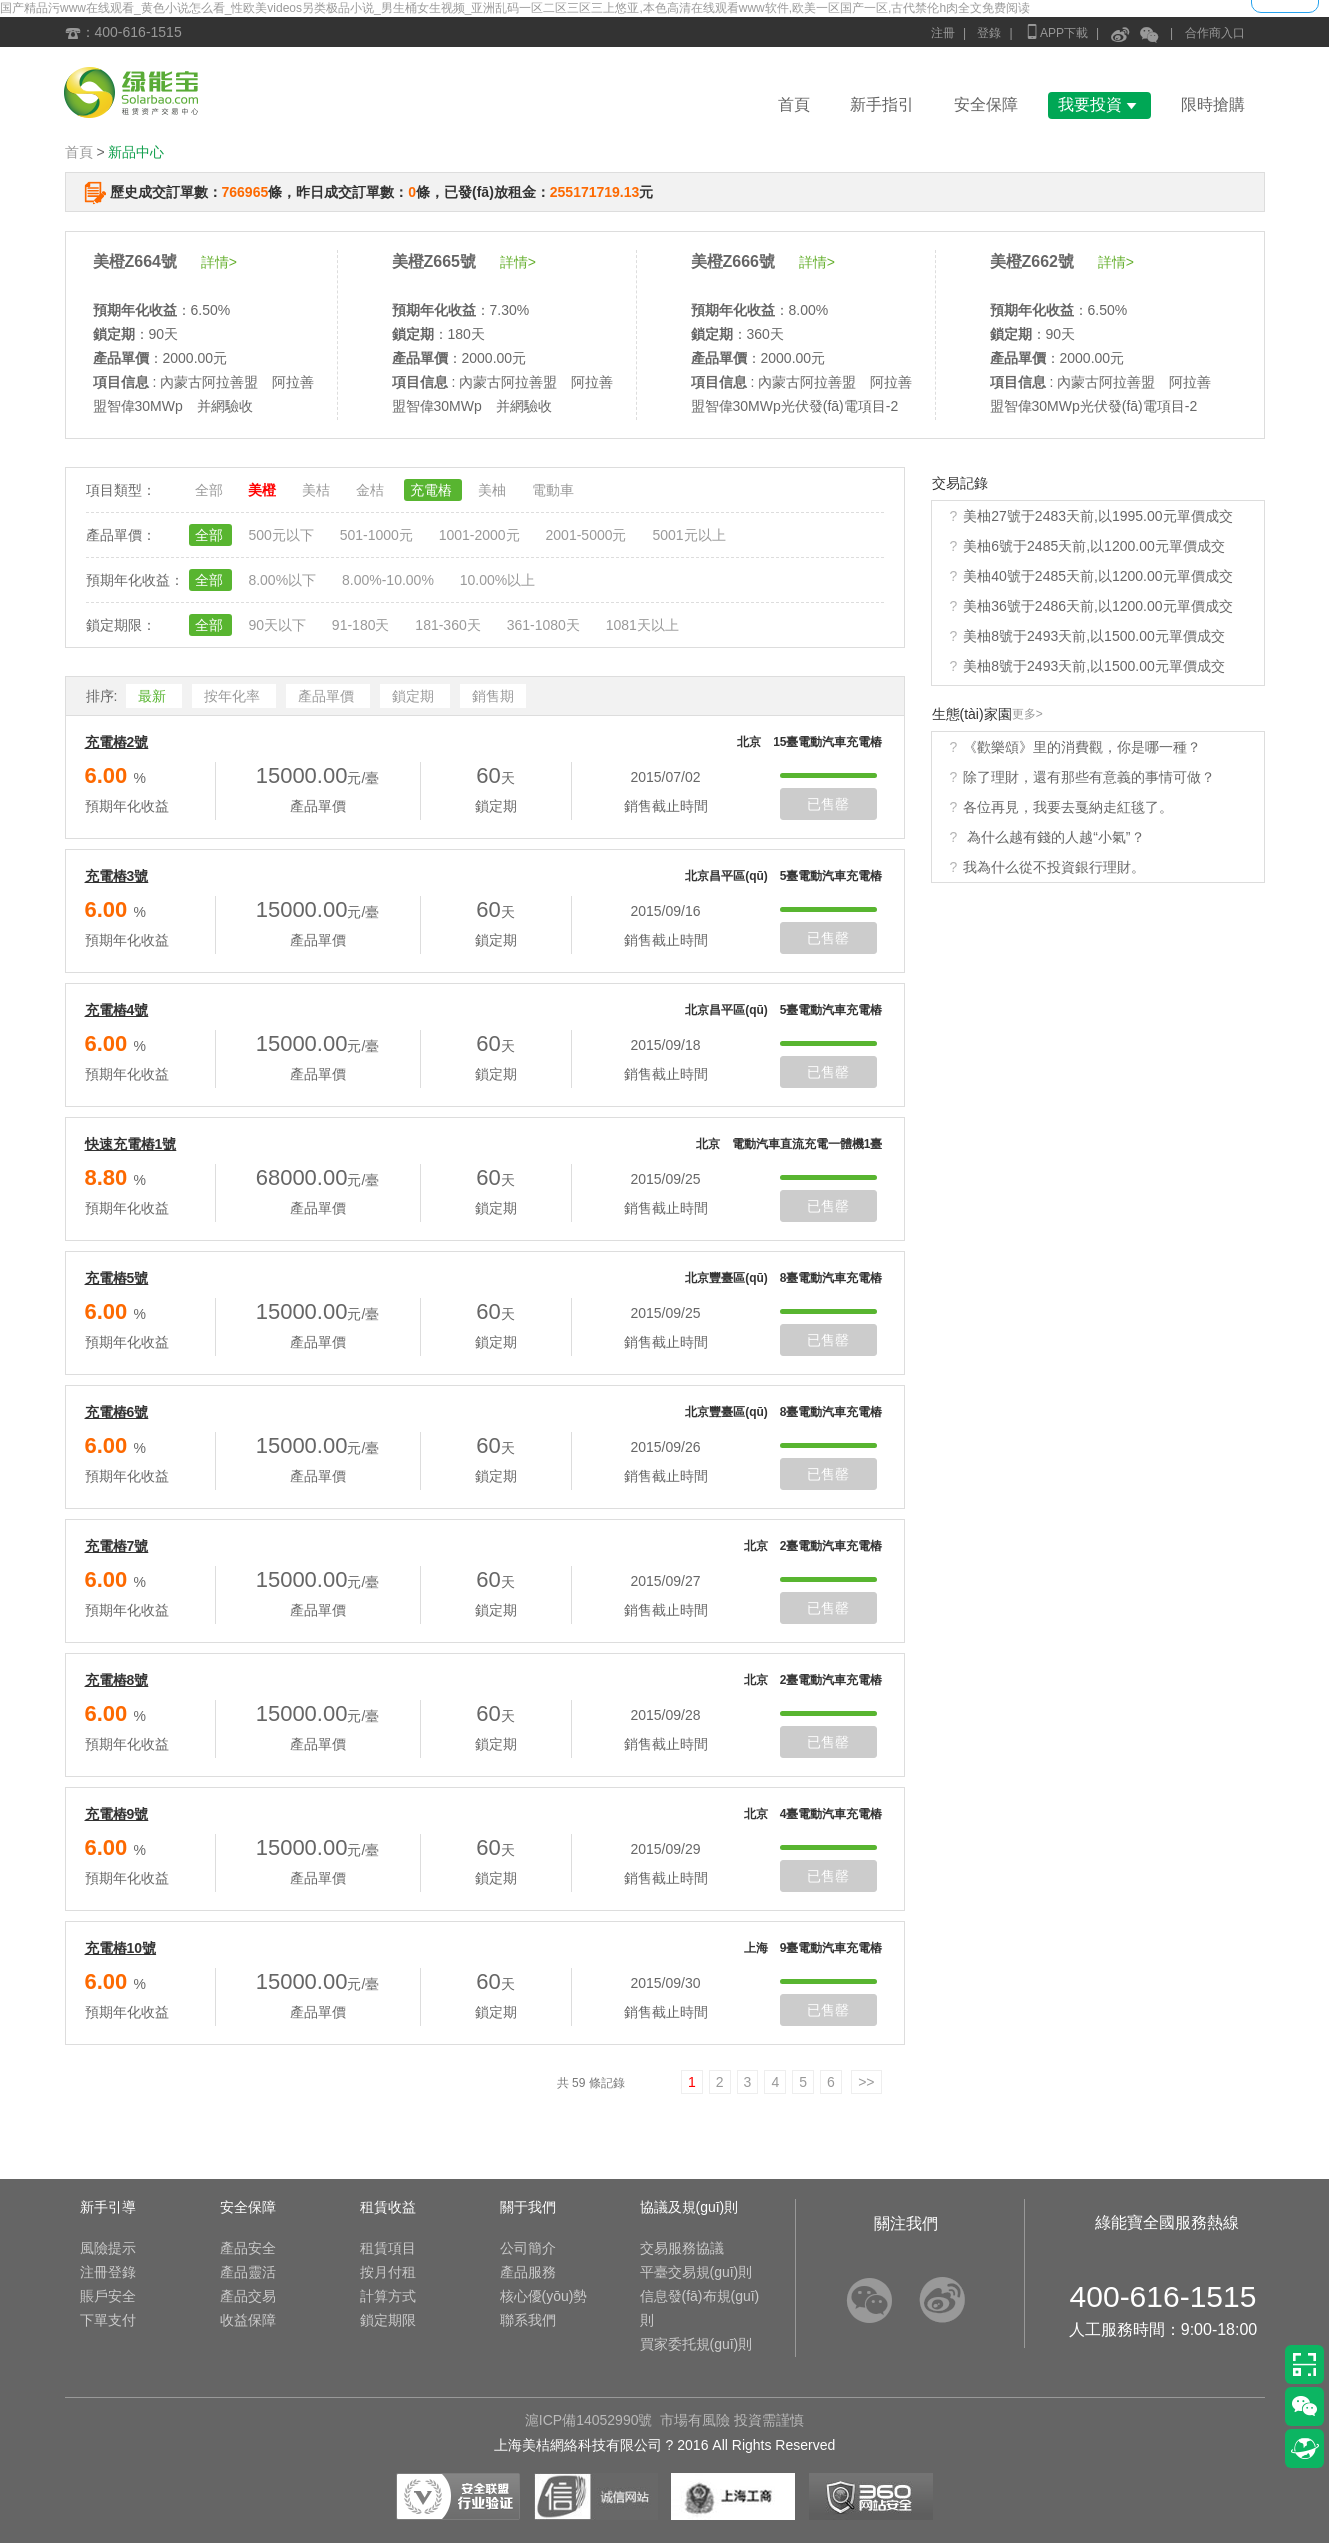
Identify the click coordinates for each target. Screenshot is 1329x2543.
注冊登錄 (108, 2272)
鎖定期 (415, 696)
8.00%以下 (284, 580)
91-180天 (362, 625)
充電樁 (433, 490)
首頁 (794, 104)
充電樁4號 (117, 1010)
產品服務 (528, 2272)
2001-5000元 (588, 535)
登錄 (989, 33)
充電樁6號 (117, 1412)
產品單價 (328, 696)
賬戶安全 (108, 2296)
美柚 (494, 490)
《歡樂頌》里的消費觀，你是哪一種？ (1082, 747)
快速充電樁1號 (131, 1144)
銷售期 (493, 696)
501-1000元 (378, 535)
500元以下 (282, 535)
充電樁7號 (117, 1546)
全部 (211, 490)
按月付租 (388, 2272)
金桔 (372, 490)
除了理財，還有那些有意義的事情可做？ (1089, 777)
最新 (154, 696)
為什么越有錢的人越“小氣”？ (1053, 837)
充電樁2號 (117, 742)
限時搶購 (1213, 104)
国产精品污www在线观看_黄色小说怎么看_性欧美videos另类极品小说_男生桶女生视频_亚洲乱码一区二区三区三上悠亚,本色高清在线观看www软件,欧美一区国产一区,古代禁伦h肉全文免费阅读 (515, 8)
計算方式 (388, 2296)
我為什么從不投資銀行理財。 (1054, 867)
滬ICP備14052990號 (589, 2420)
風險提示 (108, 2248)
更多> (1027, 714)
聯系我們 (528, 2320)
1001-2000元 (481, 535)
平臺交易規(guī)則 (696, 2272)
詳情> (219, 262)
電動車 (553, 490)
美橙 (264, 490)
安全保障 (986, 104)
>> (866, 2082)
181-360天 (449, 625)
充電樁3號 (117, 876)
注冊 (943, 33)
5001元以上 (688, 535)
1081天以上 (642, 625)
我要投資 (1099, 104)
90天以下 (278, 625)
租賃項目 (388, 2248)
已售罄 (828, 804)
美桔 (318, 490)
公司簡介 (528, 2248)
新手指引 (882, 104)
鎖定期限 (388, 2320)
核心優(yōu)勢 (544, 2296)
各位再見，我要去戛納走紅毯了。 (1068, 807)
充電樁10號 (121, 1948)
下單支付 (108, 2320)
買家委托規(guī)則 (696, 2344)
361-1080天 (545, 625)
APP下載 (1056, 31)
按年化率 (234, 696)
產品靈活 (248, 2272)
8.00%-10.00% (390, 580)
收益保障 (248, 2320)
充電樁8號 (117, 1680)
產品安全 (248, 2248)
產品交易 (248, 2296)
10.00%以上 (497, 580)
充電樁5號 (117, 1278)
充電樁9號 (117, 1814)
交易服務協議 (682, 2248)
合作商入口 (1215, 33)
